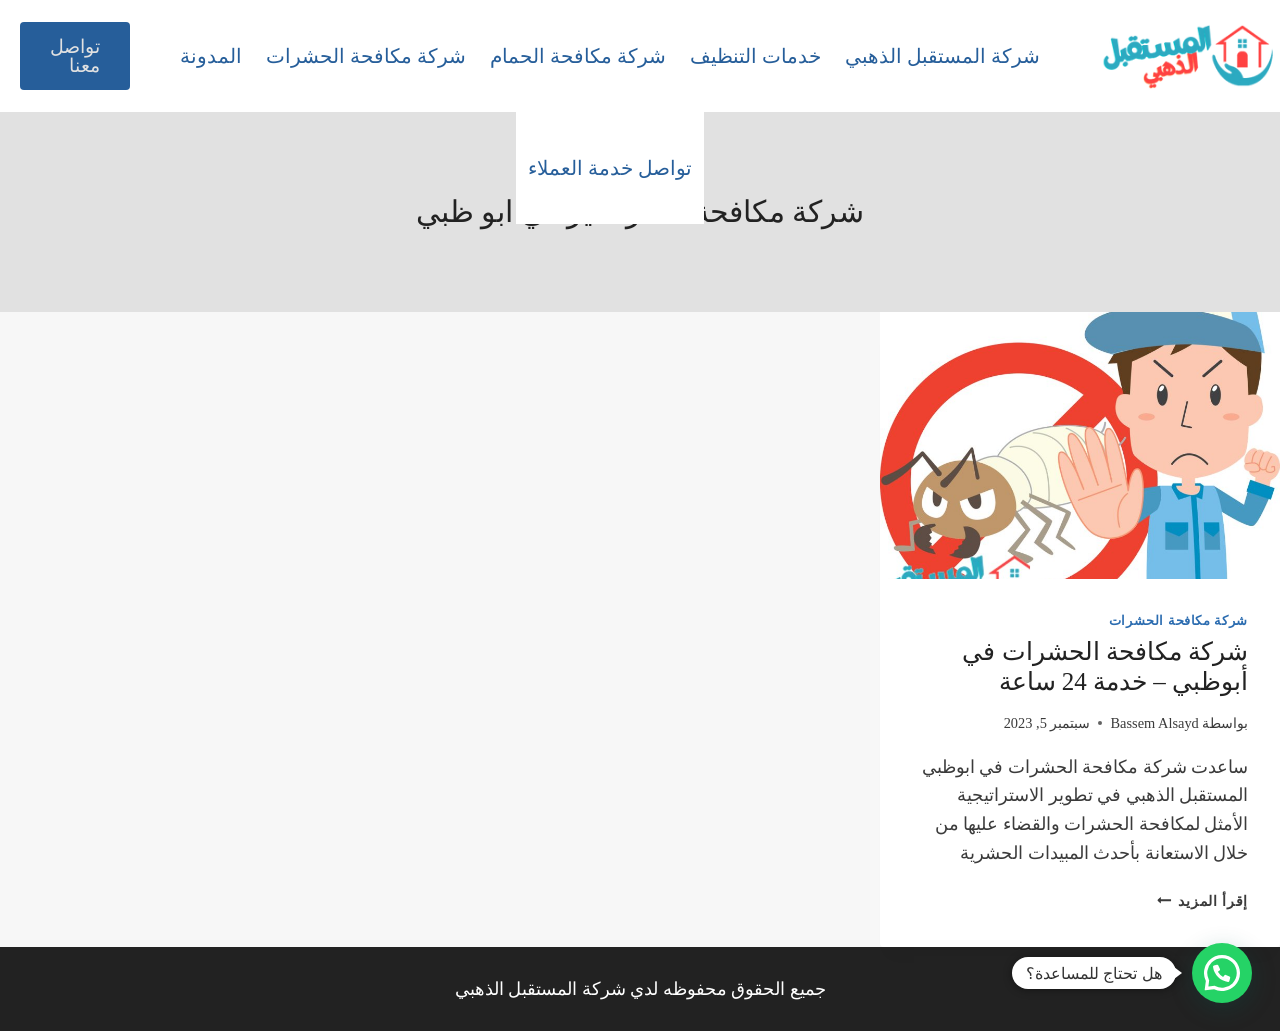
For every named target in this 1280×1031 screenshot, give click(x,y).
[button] (1222, 973)
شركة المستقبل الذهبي (942, 56)
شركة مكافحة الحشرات (366, 56)
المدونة (211, 56)
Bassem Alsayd (1154, 723)
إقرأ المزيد (1202, 901)
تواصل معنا (75, 56)
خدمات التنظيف (755, 56)
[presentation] (1080, 445)
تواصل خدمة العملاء (610, 168)
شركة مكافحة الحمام (578, 56)
